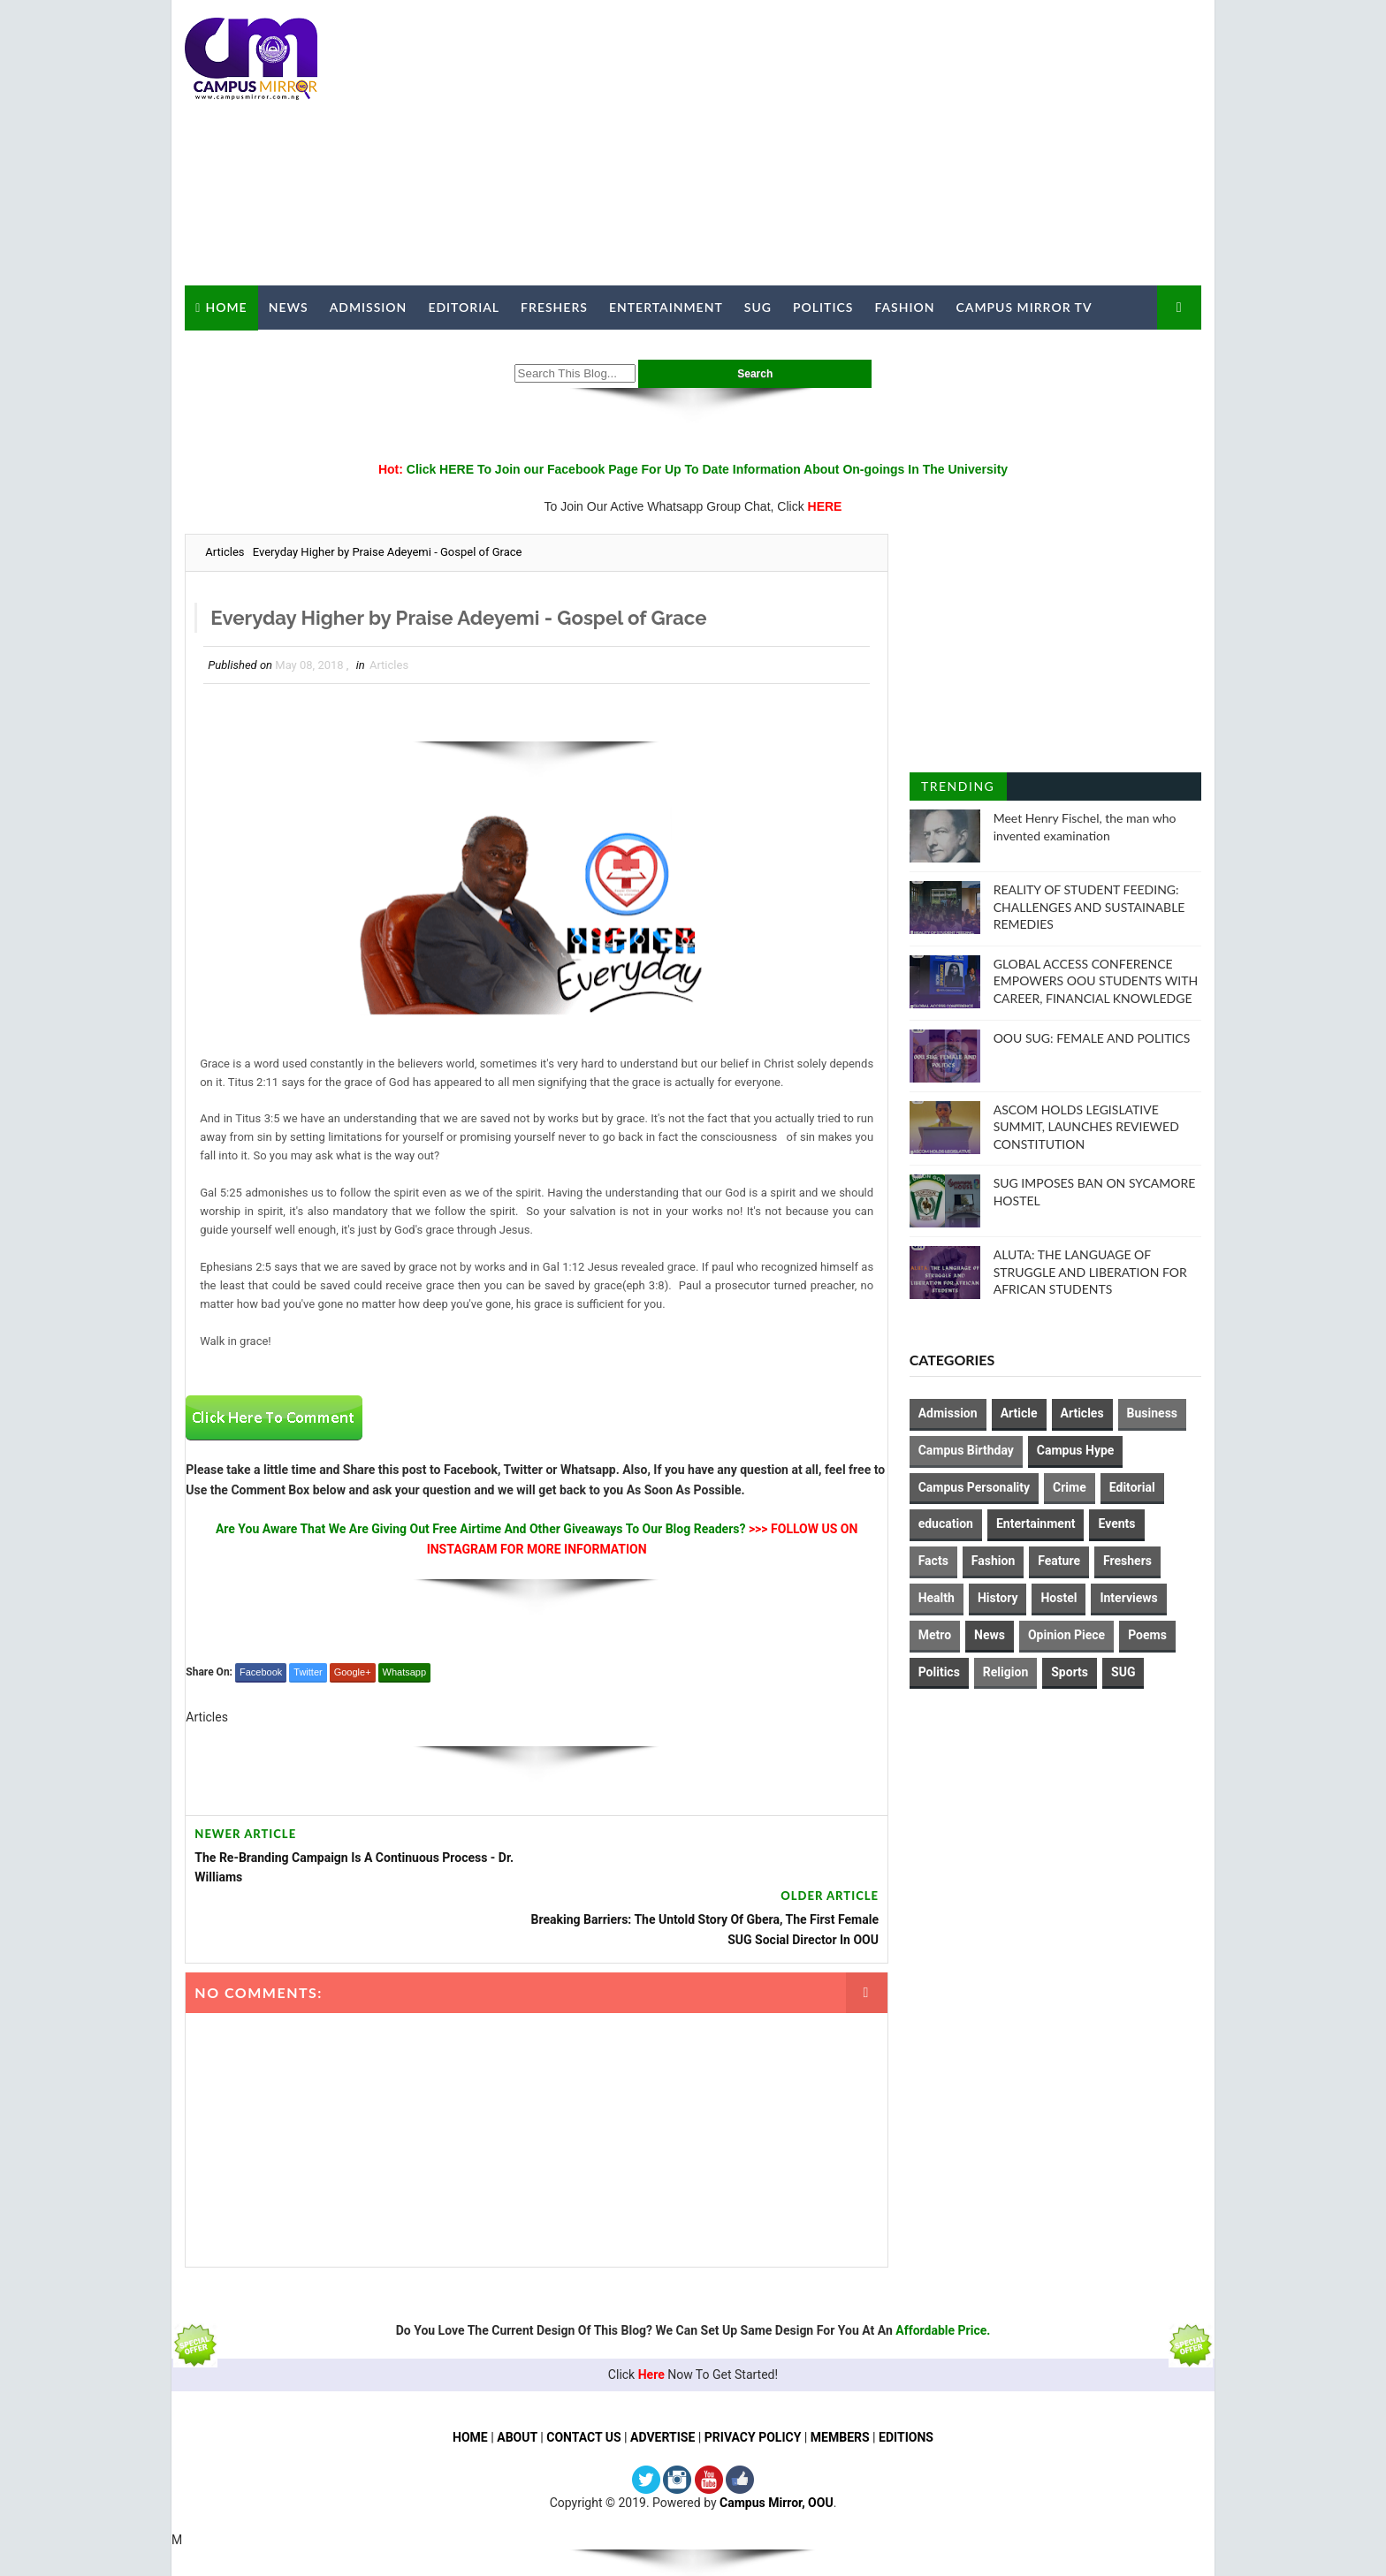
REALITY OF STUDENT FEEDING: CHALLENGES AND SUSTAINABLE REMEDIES (1089, 906)
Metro (934, 1635)
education (945, 1523)
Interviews (1129, 1598)
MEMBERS (840, 2374)
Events (1117, 1523)
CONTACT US (583, 2374)
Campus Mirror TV (1024, 307)
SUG (757, 307)
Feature (1060, 1561)
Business (1152, 1413)
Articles (224, 552)
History (998, 1598)
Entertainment (666, 307)
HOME (470, 2374)
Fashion (904, 307)
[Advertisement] (878, 143)
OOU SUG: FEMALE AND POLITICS (1092, 1037)
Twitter (307, 1672)
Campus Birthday (966, 1450)
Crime (1069, 1486)
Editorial (463, 307)
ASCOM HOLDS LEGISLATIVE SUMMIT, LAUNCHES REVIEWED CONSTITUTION (1086, 1126)
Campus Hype (1076, 1450)
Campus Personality (974, 1486)
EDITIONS (906, 2374)
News (288, 307)
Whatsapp (404, 1672)
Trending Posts (957, 790)
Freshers (554, 307)
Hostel (1059, 1598)
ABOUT (517, 2374)
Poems (1147, 1635)
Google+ (351, 1672)
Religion (1005, 1671)
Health (936, 1598)
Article (1019, 1413)
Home (226, 306)
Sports (1070, 1671)
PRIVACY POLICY (753, 2374)
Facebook (261, 1672)
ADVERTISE (662, 2374)
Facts (933, 1561)
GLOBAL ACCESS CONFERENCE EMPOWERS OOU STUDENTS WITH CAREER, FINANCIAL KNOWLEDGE (1096, 980)
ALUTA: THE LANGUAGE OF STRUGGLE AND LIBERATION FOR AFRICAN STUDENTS (1090, 1271)
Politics (823, 307)
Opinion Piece (1066, 1635)
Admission (368, 307)
